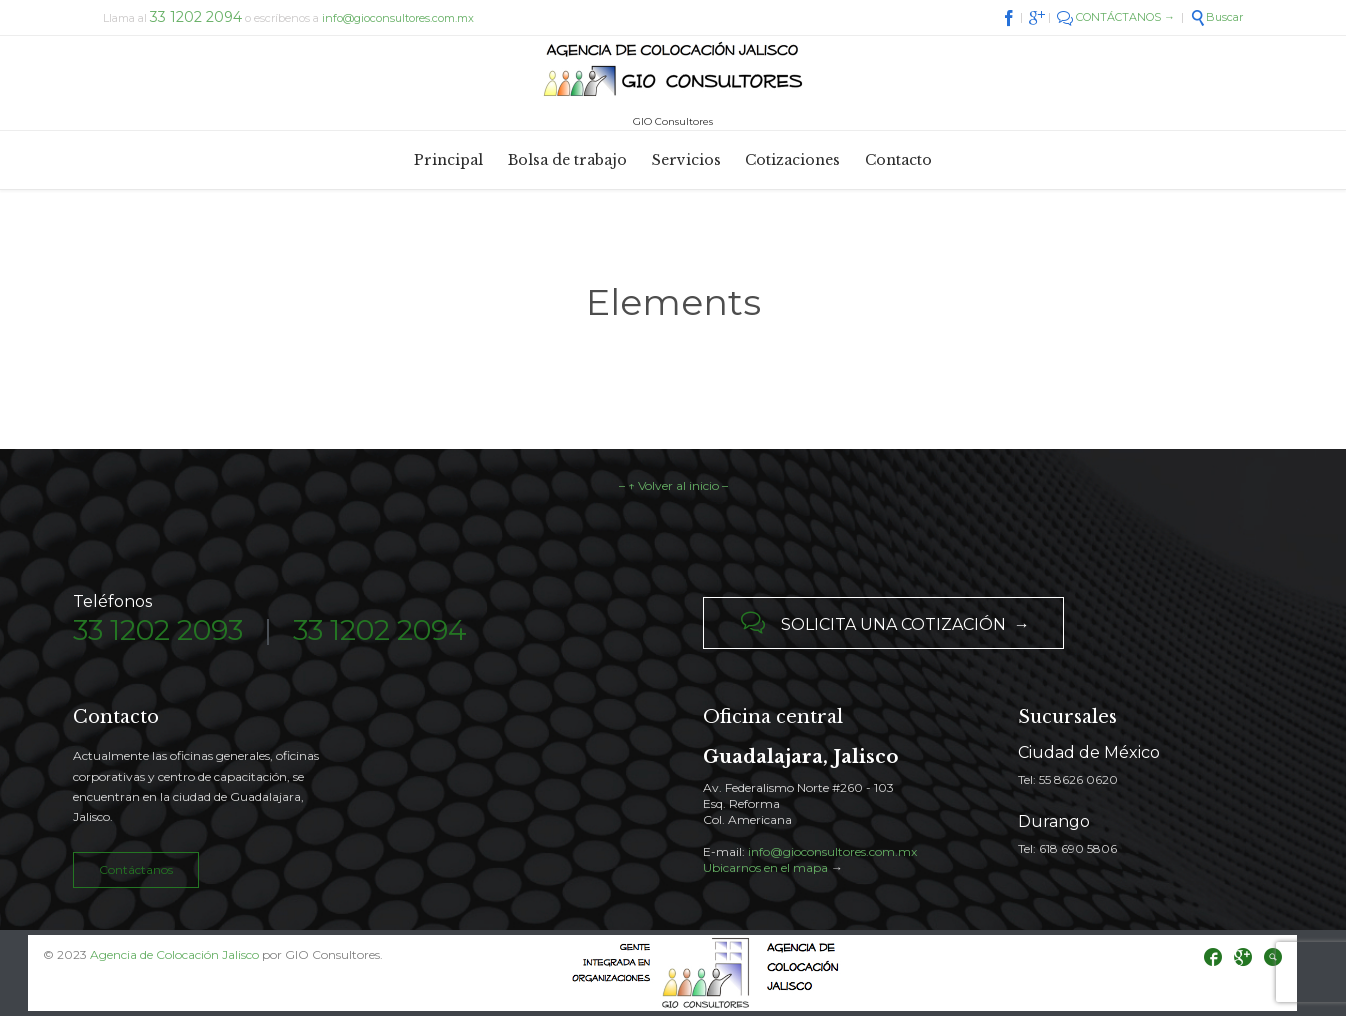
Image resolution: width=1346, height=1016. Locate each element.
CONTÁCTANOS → (1116, 17)
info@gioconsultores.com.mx (398, 18)
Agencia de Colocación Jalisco (174, 954)
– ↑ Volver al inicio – (673, 485)
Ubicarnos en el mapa (765, 867)
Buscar (1216, 17)
